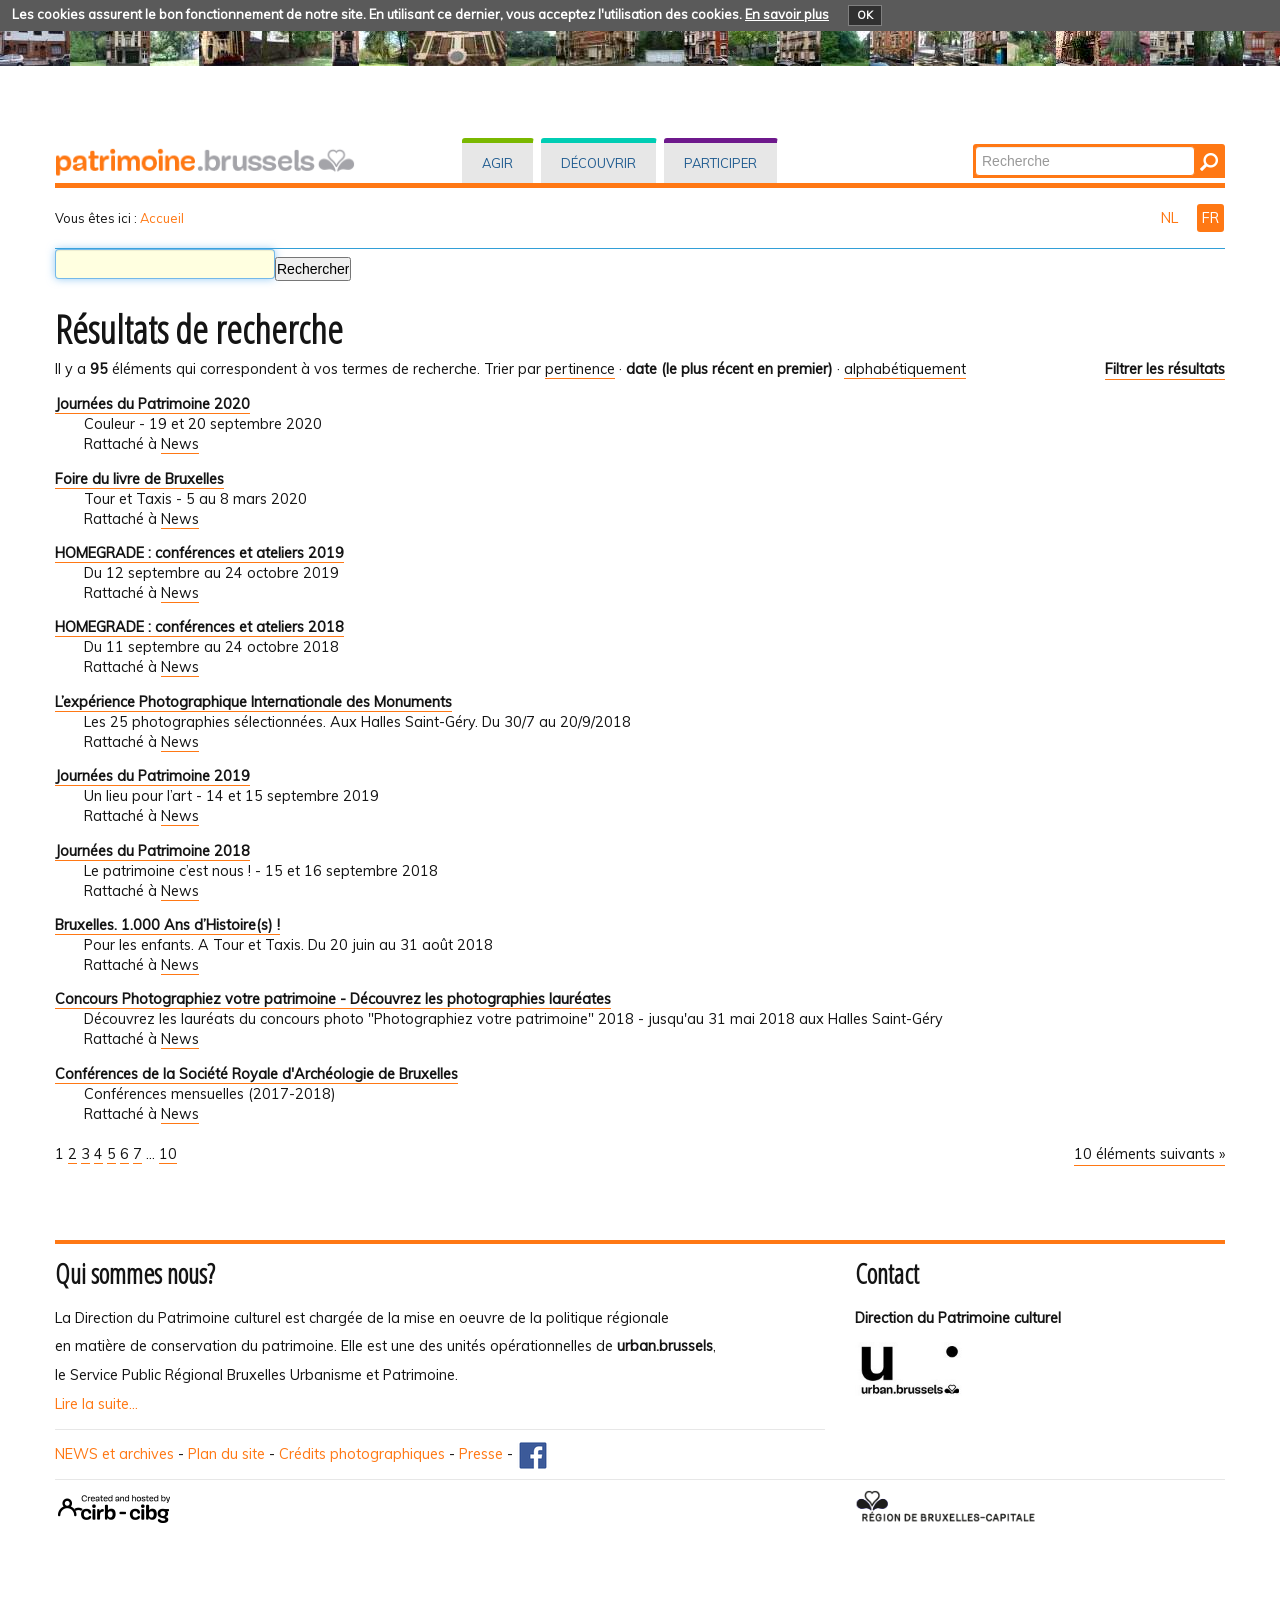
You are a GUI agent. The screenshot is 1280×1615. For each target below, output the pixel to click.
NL (1171, 218)
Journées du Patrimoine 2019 (152, 776)
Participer (720, 163)
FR (1210, 218)
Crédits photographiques (362, 1454)
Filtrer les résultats (1165, 369)
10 (168, 1154)
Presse (481, 1454)
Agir (497, 163)
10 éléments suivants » (1149, 1154)
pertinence (580, 369)
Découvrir (598, 163)
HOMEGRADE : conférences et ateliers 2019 (199, 553)
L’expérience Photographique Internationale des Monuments (253, 702)
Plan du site (226, 1454)
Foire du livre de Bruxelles (139, 479)
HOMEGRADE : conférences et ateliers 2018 (199, 627)
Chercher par (974, 145)
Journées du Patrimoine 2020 (152, 404)
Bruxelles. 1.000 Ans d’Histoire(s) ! (167, 925)
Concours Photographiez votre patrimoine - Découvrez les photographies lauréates (333, 999)
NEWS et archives (114, 1454)
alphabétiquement (905, 369)
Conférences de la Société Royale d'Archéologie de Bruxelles (256, 1074)
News (180, 444)
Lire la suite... (96, 1404)
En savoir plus (787, 14)
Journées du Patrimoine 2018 (152, 851)
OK (865, 15)
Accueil (162, 218)
